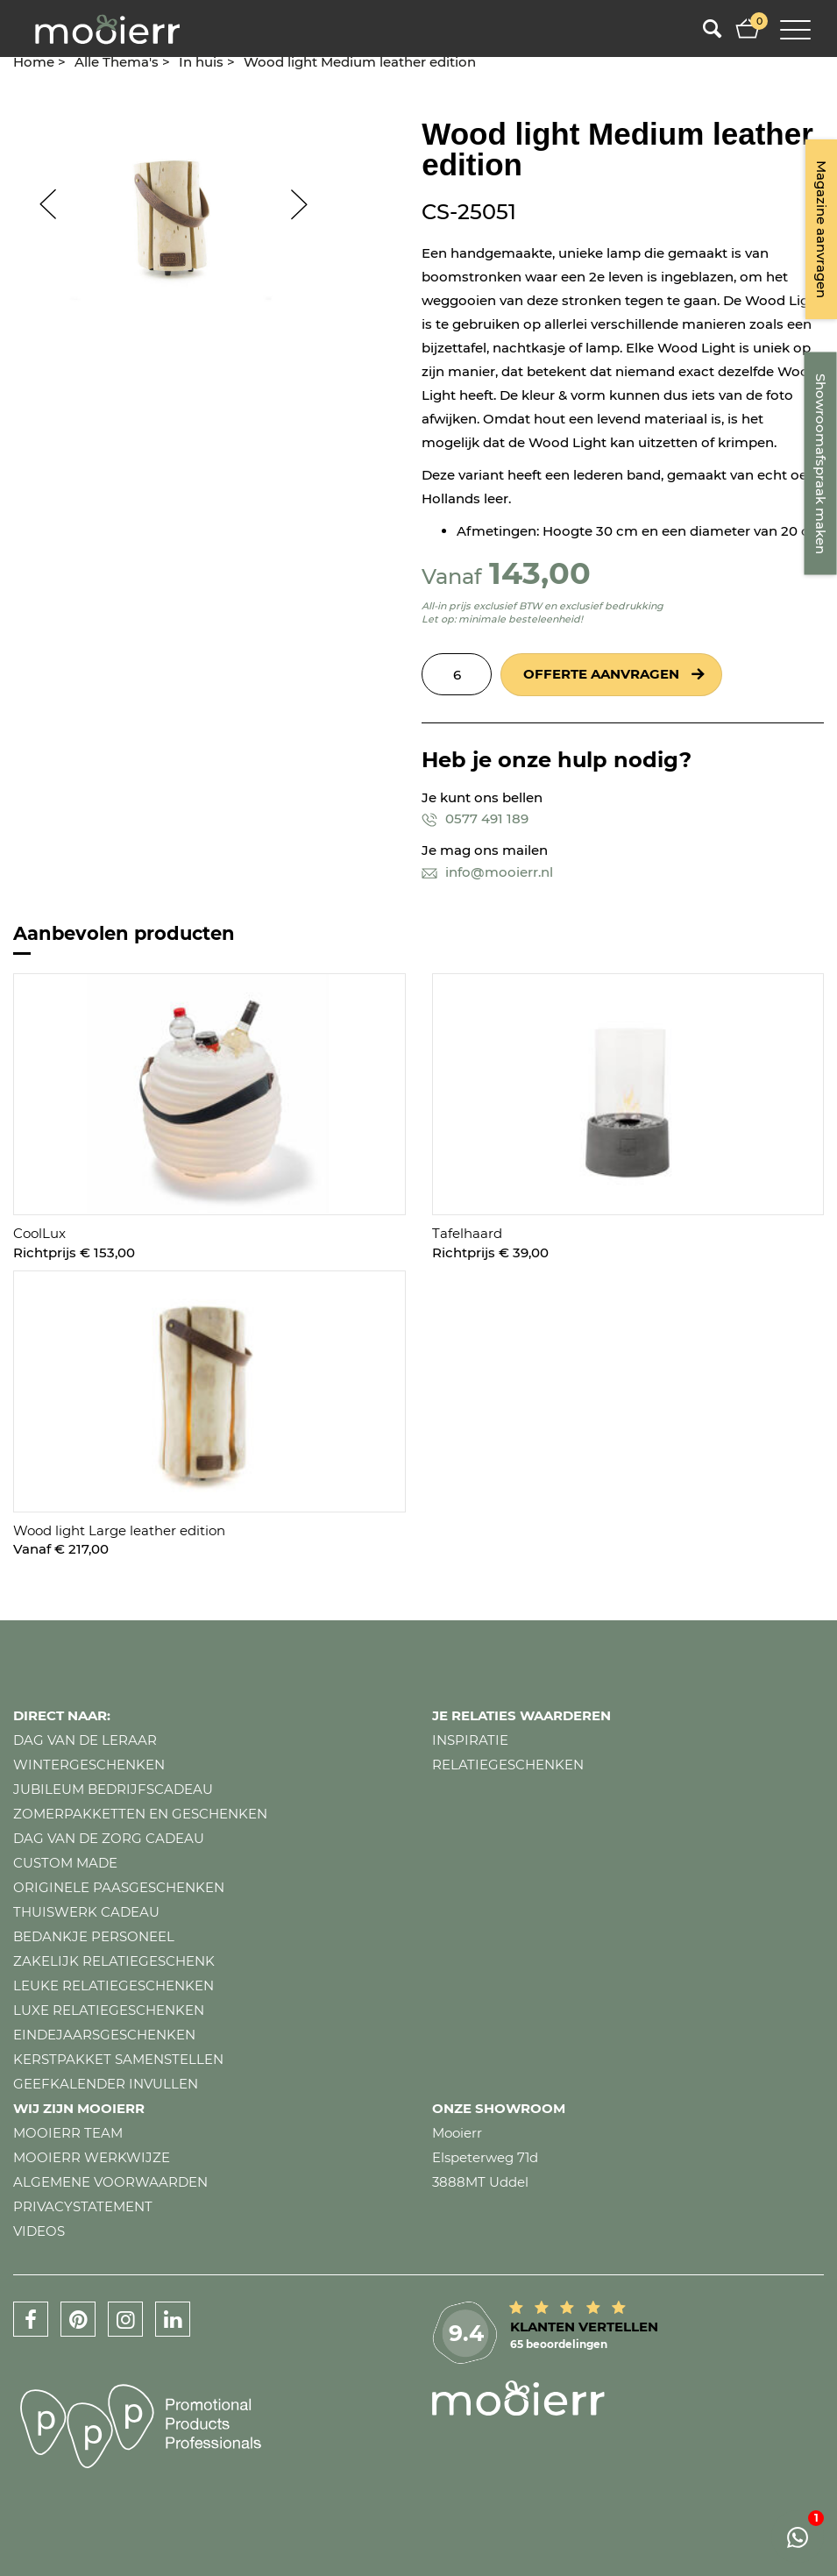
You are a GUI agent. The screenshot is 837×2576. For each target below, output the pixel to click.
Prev (39, 204)
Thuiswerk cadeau (86, 1912)
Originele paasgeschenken (118, 1887)
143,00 (540, 573)
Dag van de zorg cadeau (108, 1838)
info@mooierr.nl (487, 872)
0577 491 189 (475, 818)
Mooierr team (68, 2132)
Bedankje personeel (93, 1936)
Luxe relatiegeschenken (108, 2010)
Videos (39, 2231)
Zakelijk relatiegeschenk (114, 1961)
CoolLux (39, 1233)
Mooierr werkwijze (91, 2157)
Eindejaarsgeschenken (104, 2034)
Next (307, 204)
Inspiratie (470, 1740)
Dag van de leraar (85, 1740)
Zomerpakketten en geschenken (140, 1813)
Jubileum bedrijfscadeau (113, 1789)
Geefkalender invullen (105, 2083)
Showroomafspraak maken (820, 464)
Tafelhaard (467, 1233)
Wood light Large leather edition (119, 1530)
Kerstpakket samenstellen (118, 2059)
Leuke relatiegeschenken (113, 1985)
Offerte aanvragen (601, 673)
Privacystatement (83, 2206)
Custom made (65, 1862)
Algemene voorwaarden (110, 2182)
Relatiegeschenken (508, 1764)
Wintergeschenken (89, 1764)
